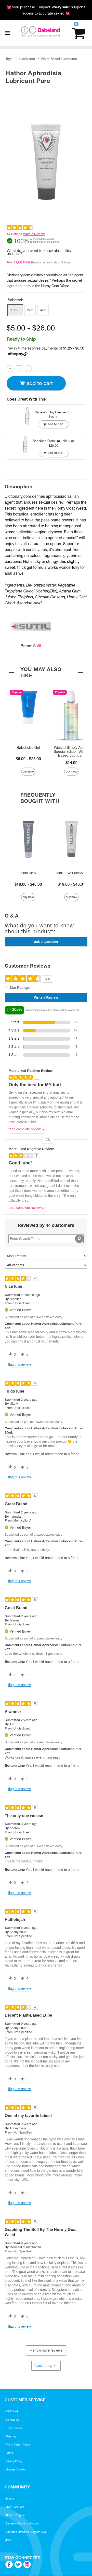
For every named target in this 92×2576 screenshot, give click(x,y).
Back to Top (45, 2366)
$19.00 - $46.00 (28, 884)
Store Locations (15, 2507)
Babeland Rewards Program (22, 2523)
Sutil (37, 645)
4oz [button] (43, 310)
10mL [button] (15, 310)
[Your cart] (79, 33)
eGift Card (11, 2411)
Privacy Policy (13, 2461)
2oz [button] (30, 310)
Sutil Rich (28, 873)
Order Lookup (14, 2428)
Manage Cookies (15, 2469)
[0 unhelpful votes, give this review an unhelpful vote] (23, 1355)
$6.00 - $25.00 (28, 758)
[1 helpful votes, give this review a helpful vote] (11, 1675)
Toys (9, 59)
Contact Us (12, 2419)
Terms (9, 2452)
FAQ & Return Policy (17, 2444)
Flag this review (19, 1364)
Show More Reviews (45, 2350)
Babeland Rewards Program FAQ (25, 2532)
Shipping (10, 2436)
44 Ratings (14, 234)
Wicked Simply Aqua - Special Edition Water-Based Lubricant (71, 751)
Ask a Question (18, 262)
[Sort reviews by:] (46, 1256)
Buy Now (28, 771)
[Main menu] (7, 32)
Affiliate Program (15, 2515)
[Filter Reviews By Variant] (46, 1265)
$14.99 (72, 762)
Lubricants (27, 59)
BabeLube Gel (28, 747)
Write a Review (33, 234)
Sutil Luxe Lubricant (71, 873)
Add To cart (36, 383)
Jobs (8, 2540)
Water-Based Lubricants (59, 59)
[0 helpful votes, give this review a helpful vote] (11, 1355)
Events (9, 2498)
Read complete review (27, 1130)
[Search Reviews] (46, 1238)
